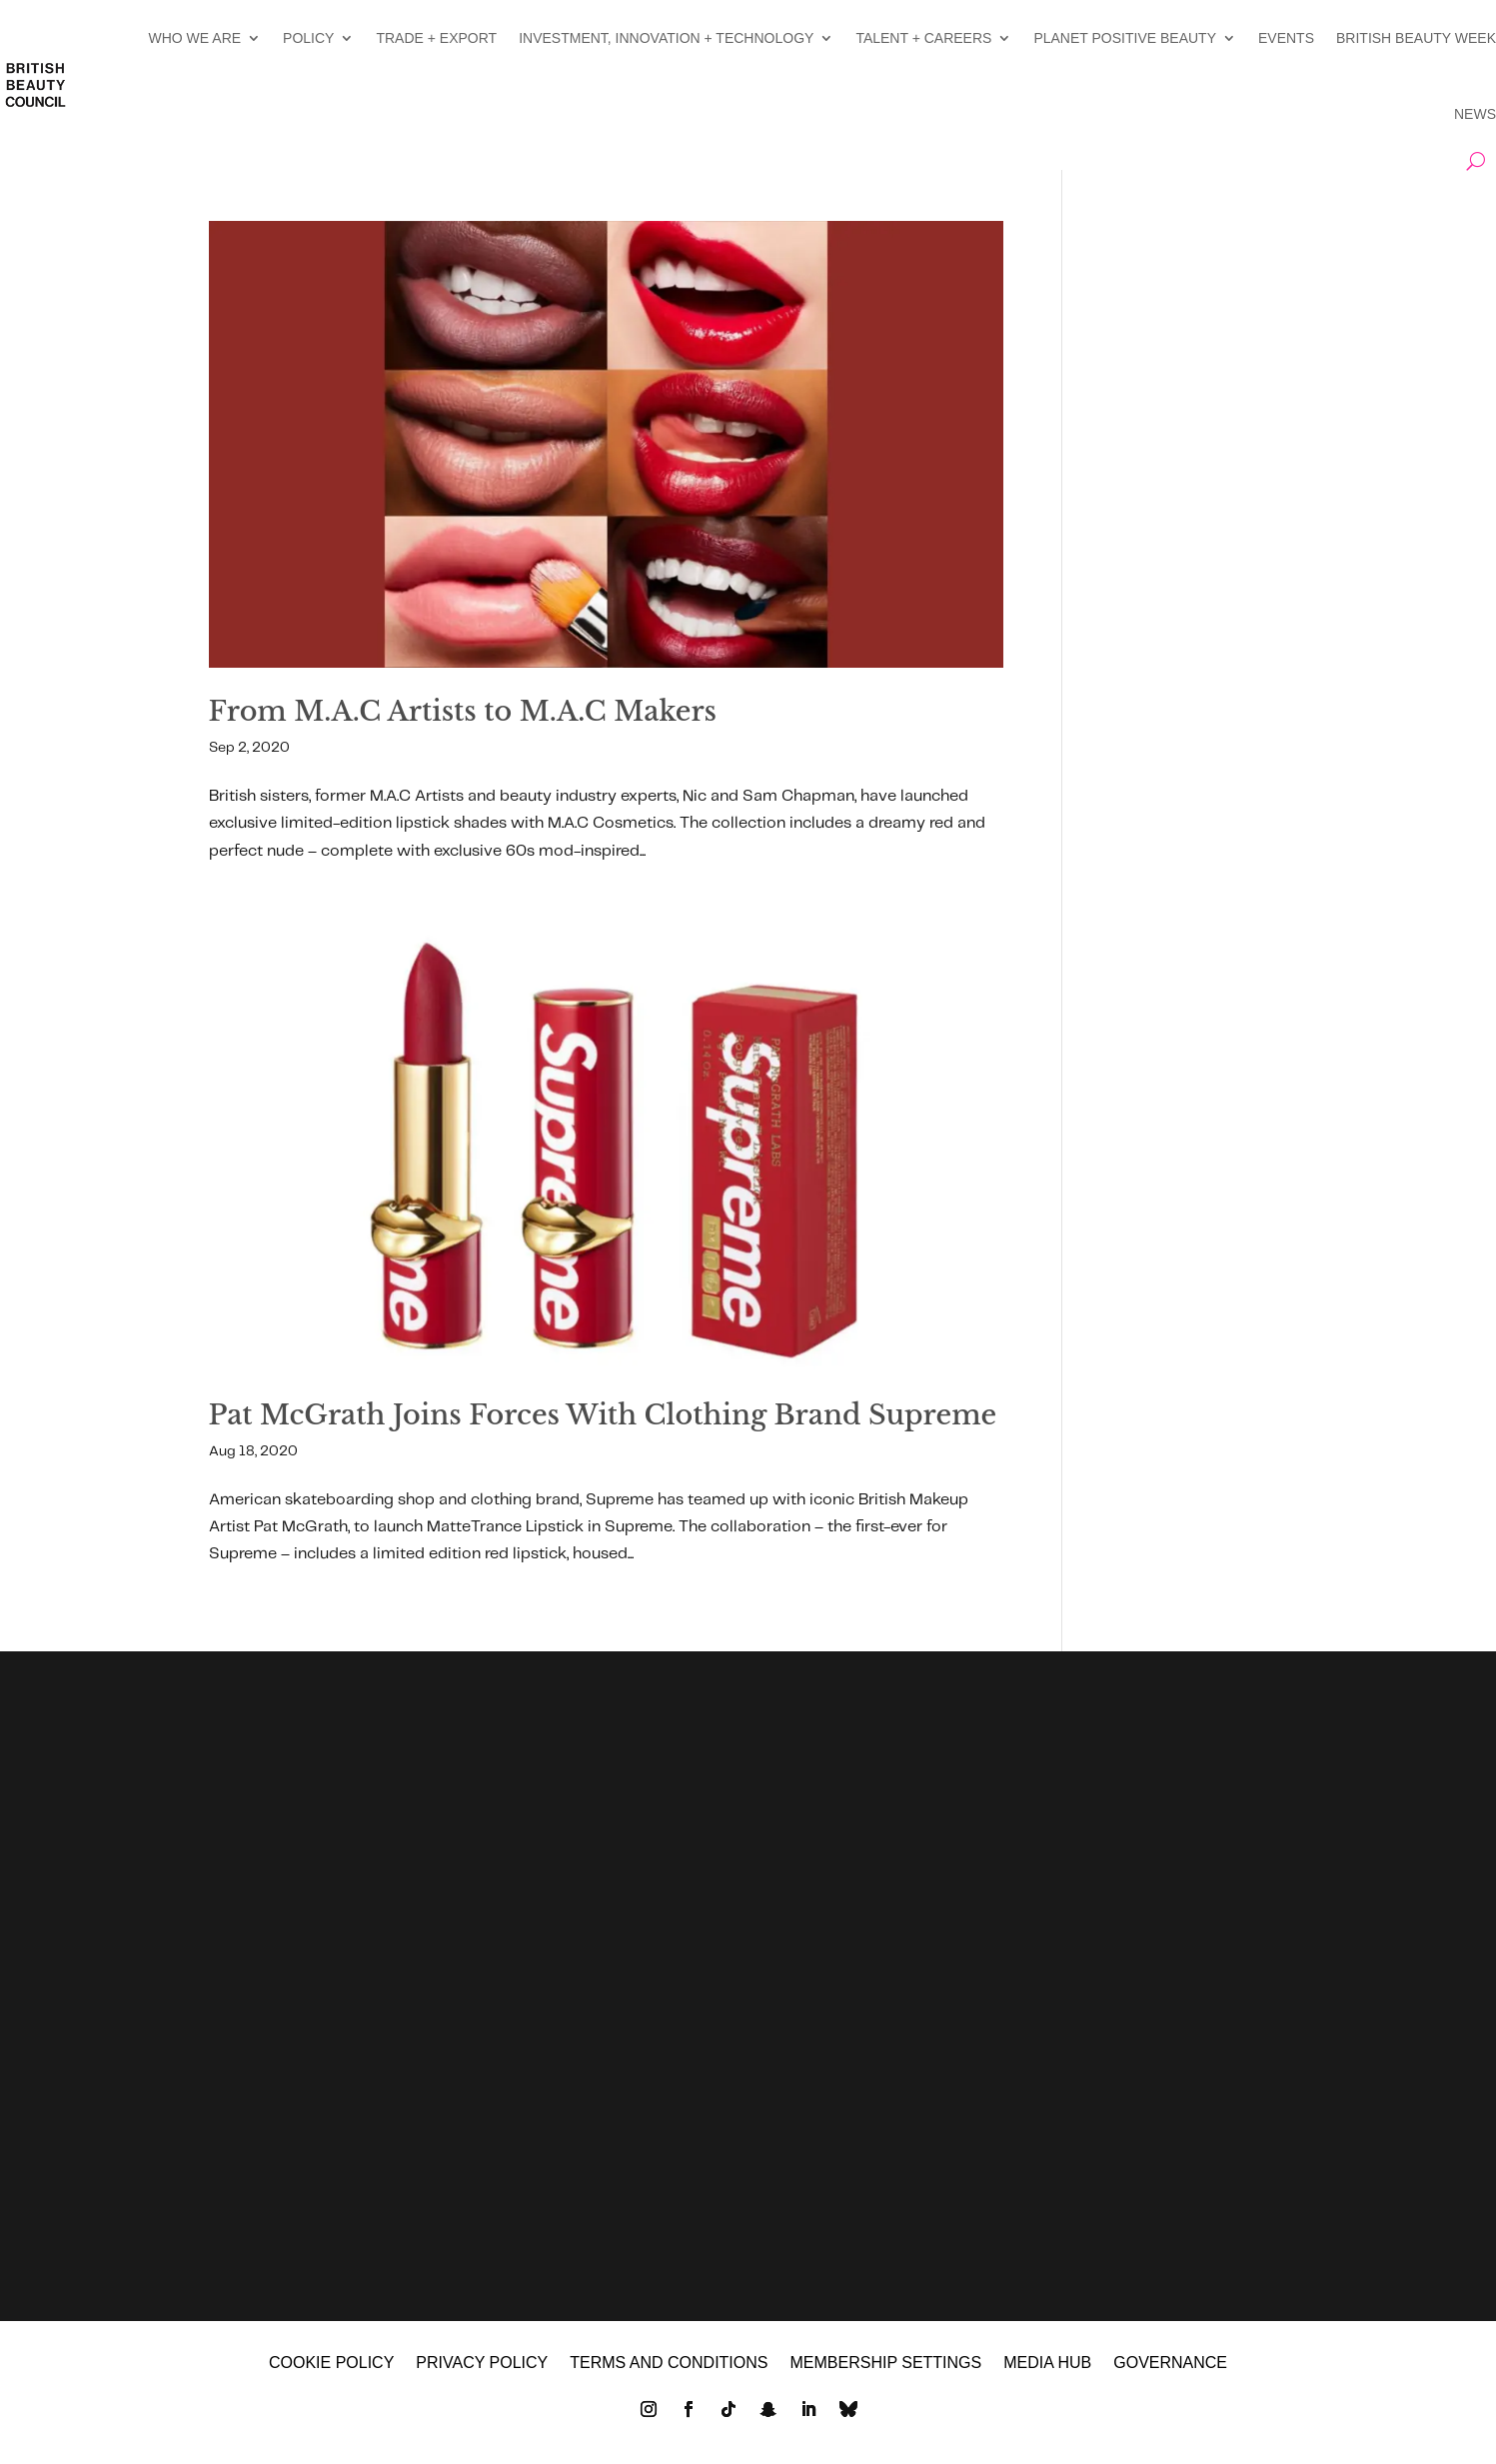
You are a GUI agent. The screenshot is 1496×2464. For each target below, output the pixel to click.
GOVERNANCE (1170, 2367)
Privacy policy (482, 2367)
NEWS (1475, 114)
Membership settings (885, 2367)
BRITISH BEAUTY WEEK (1416, 38)
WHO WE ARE (195, 38)
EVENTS (1286, 38)
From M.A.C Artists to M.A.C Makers (463, 711)
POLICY (308, 38)
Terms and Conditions (668, 2367)
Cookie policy (331, 2367)
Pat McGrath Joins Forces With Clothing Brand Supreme (603, 1414)
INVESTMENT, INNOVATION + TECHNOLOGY (666, 38)
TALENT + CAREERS (923, 38)
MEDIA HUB (1047, 2367)
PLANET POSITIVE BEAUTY (1124, 38)
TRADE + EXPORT (436, 38)
